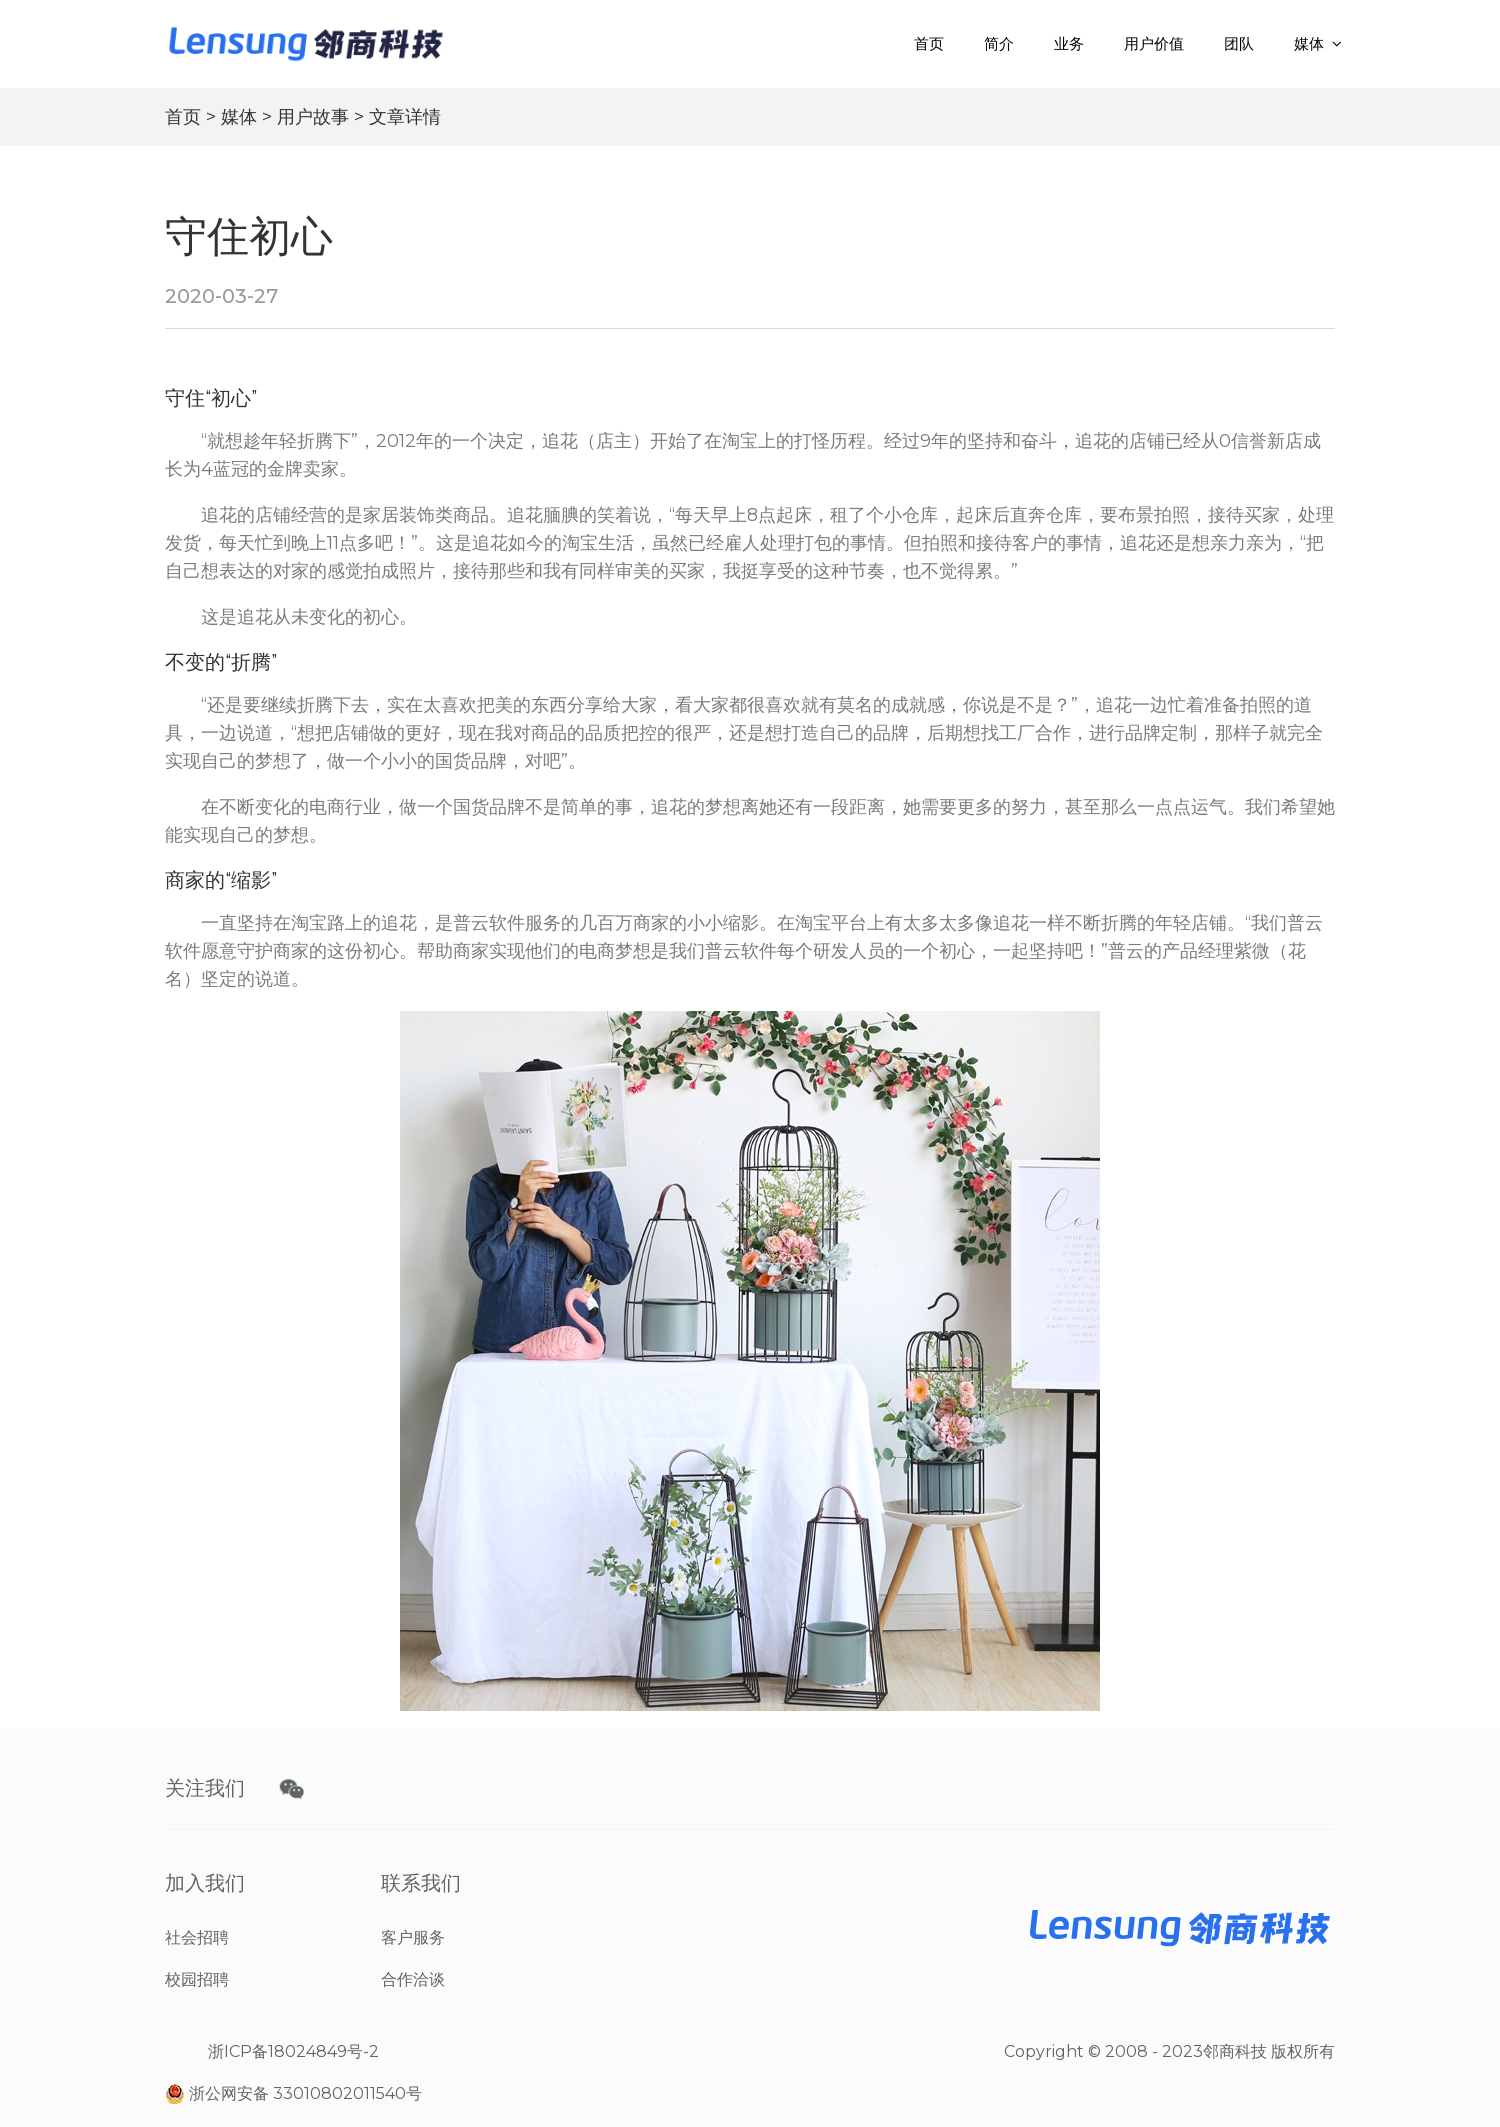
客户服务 (413, 1937)
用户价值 (1154, 43)
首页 (929, 43)
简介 (999, 43)
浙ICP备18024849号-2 (293, 2051)
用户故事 (313, 117)
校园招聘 (197, 1979)
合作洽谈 (413, 1979)
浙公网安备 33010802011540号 (293, 2094)
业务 (1069, 43)
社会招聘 (197, 1937)
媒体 (1309, 43)
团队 (1239, 43)
